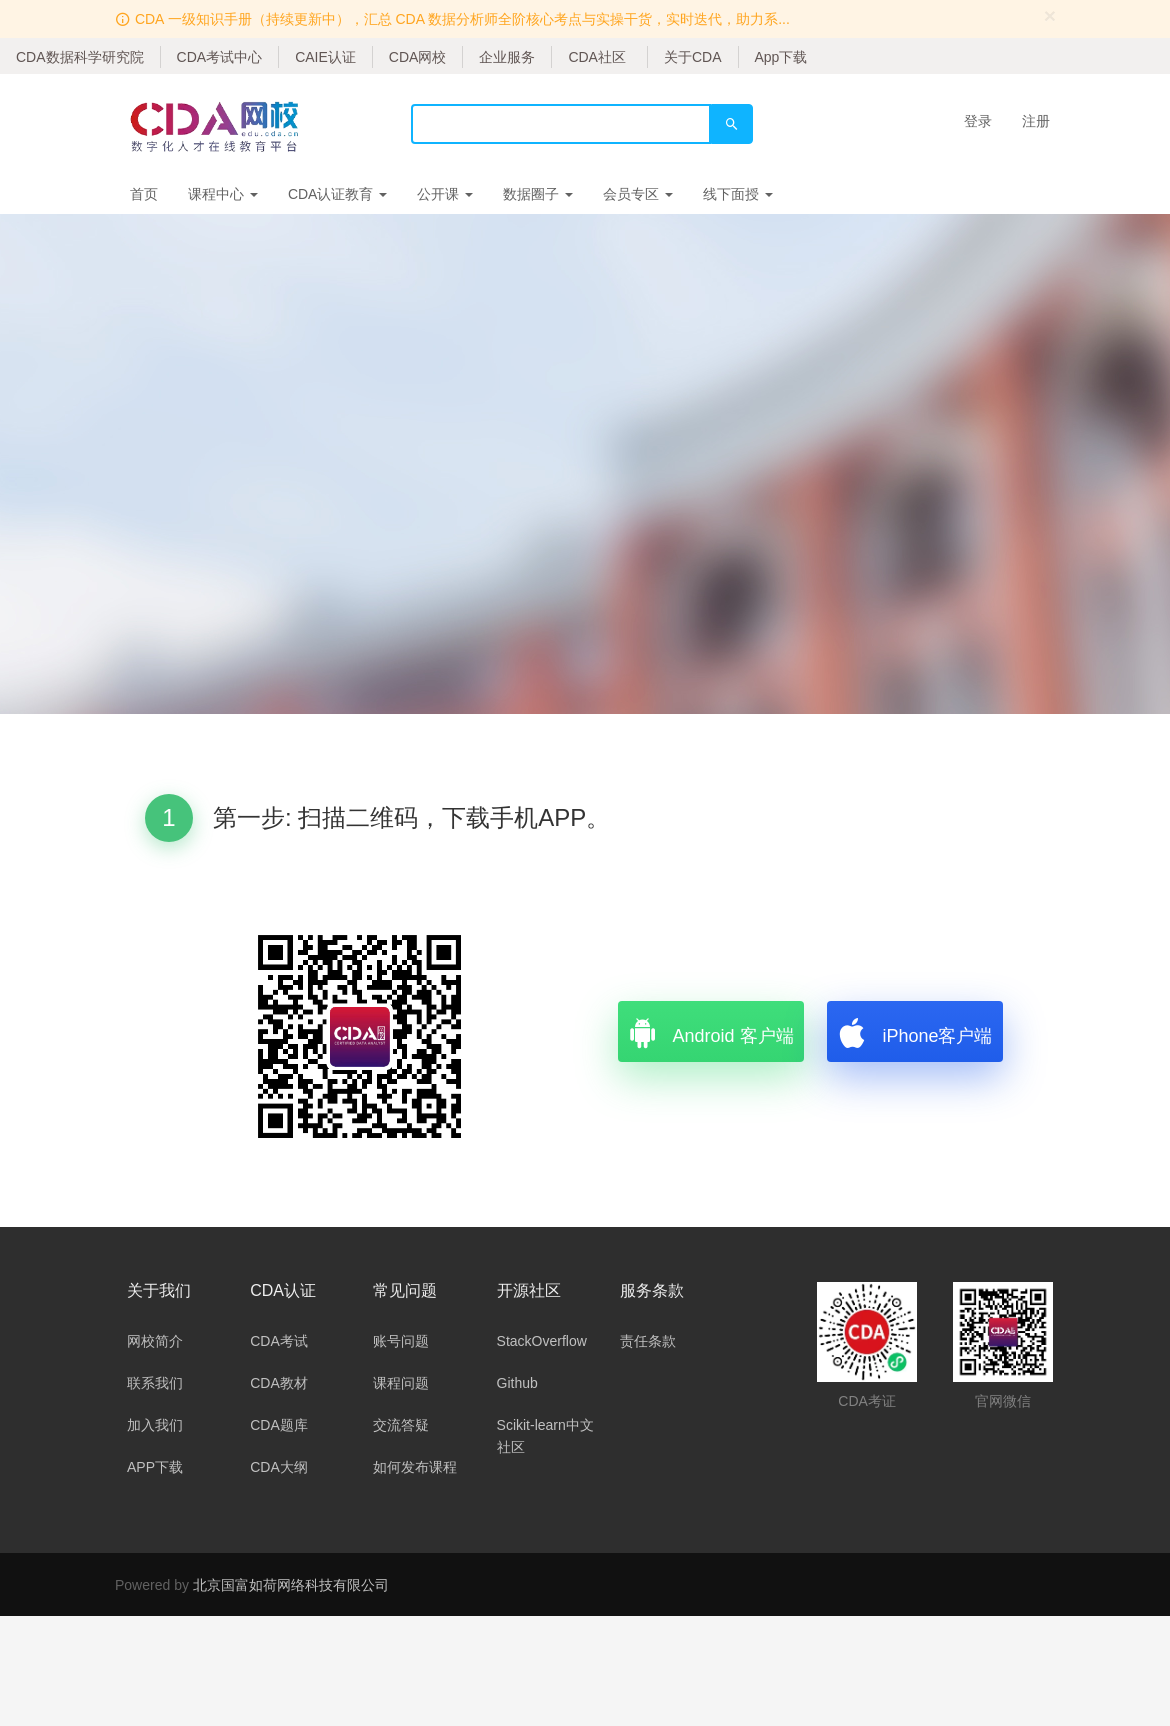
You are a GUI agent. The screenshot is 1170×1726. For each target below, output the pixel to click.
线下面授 (738, 194)
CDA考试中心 (220, 57)
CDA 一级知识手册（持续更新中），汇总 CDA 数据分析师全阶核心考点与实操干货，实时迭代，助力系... (462, 19)
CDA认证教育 (337, 194)
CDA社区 (597, 57)
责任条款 (648, 1341)
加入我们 (155, 1425)
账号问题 (401, 1341)
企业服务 (507, 57)
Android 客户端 (711, 1031)
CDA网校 (418, 57)
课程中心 (223, 194)
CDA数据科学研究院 (80, 57)
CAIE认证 (325, 57)
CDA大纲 (279, 1467)
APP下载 (155, 1467)
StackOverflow (542, 1341)
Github (517, 1383)
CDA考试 (279, 1341)
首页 (144, 194)
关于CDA (693, 57)
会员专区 (638, 194)
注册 (1036, 121)
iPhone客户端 (914, 1031)
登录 (978, 121)
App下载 (781, 57)
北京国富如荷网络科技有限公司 (291, 1585)
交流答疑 (401, 1425)
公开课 (445, 194)
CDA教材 (279, 1383)
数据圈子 (538, 194)
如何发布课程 (415, 1467)
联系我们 (155, 1383)
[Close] (1050, 15)
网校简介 (155, 1341)
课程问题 (401, 1383)
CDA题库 (279, 1425)
